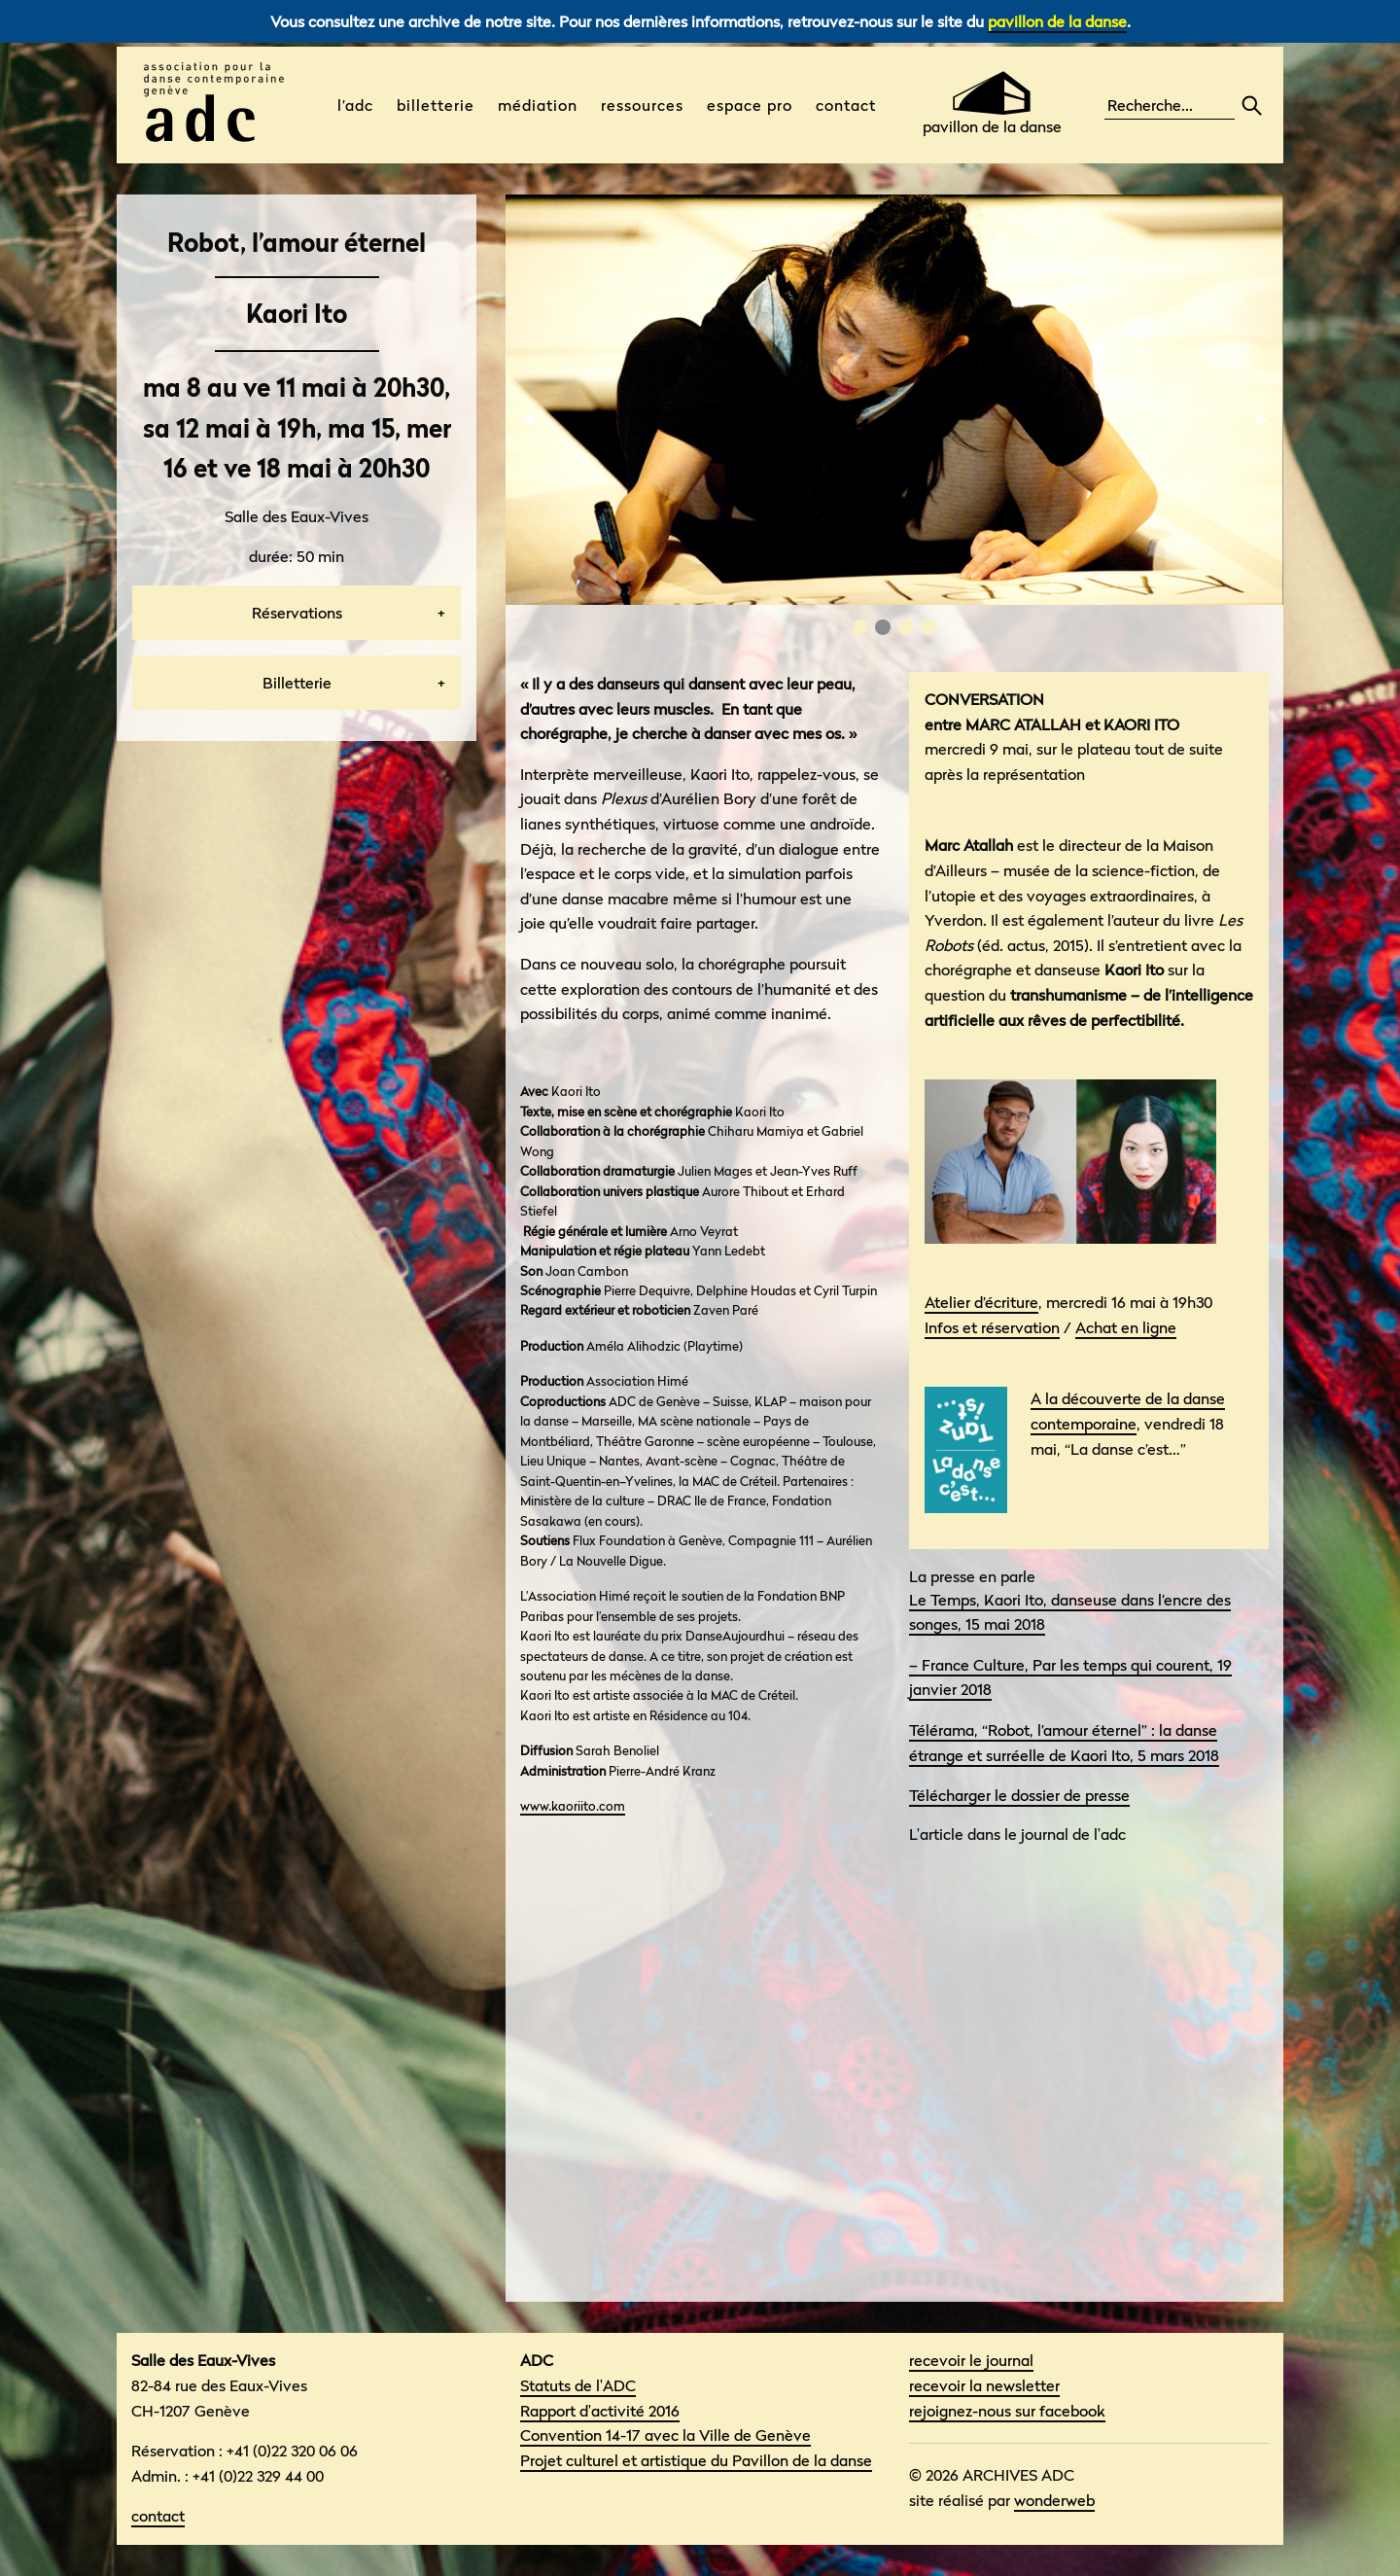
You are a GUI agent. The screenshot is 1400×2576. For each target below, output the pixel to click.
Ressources (642, 105)
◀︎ (534, 418)
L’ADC (355, 105)
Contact (846, 105)
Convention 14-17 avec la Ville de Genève (665, 2435)
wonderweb (1054, 2500)
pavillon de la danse (1057, 21)
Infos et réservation (992, 1327)
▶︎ (1269, 418)
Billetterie (435, 105)
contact (158, 2515)
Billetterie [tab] (297, 682)
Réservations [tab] (297, 612)
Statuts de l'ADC (578, 2385)
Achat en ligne (1125, 1327)
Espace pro (749, 105)
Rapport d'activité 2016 (600, 2410)
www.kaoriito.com (572, 1806)
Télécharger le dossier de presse (1019, 1795)
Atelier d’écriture (981, 1302)
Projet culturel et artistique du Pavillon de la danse (696, 2460)
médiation (538, 105)
